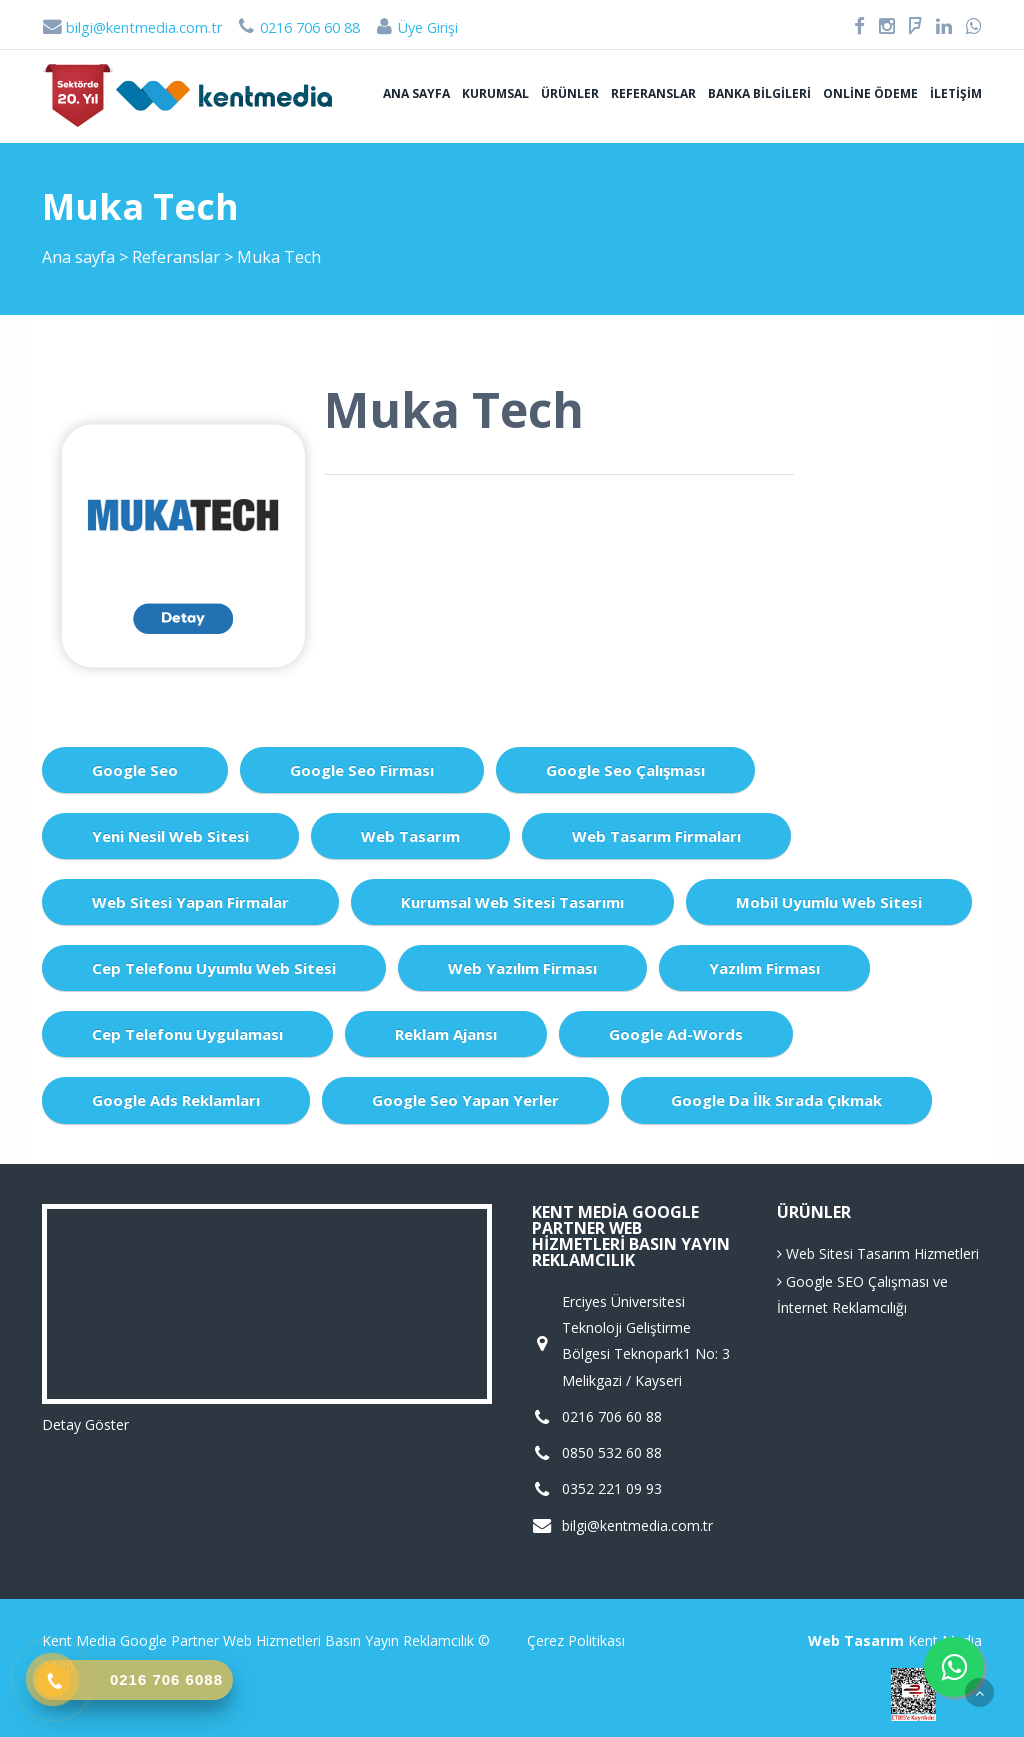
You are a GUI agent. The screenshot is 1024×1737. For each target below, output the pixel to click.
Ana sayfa (416, 93)
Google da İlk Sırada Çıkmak (776, 1100)
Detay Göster (85, 1424)
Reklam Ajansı (446, 1034)
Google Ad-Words (676, 1034)
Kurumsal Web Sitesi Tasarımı (512, 902)
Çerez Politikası (576, 1640)
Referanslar (653, 93)
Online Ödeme (870, 93)
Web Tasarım (410, 836)
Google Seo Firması (362, 770)
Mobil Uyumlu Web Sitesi (829, 902)
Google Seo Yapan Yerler (465, 1100)
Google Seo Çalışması (625, 770)
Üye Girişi (416, 27)
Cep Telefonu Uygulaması (187, 1034)
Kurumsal (495, 93)
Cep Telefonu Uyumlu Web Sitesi (214, 968)
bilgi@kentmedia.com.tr (132, 27)
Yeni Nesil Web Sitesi (170, 836)
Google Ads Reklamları (176, 1100)
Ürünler (570, 93)
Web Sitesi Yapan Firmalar (190, 902)
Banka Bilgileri (759, 93)
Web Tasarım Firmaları (656, 836)
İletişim (956, 93)
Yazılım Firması (764, 968)
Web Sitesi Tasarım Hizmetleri (878, 1253)
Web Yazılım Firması (522, 968)
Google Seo (135, 770)
